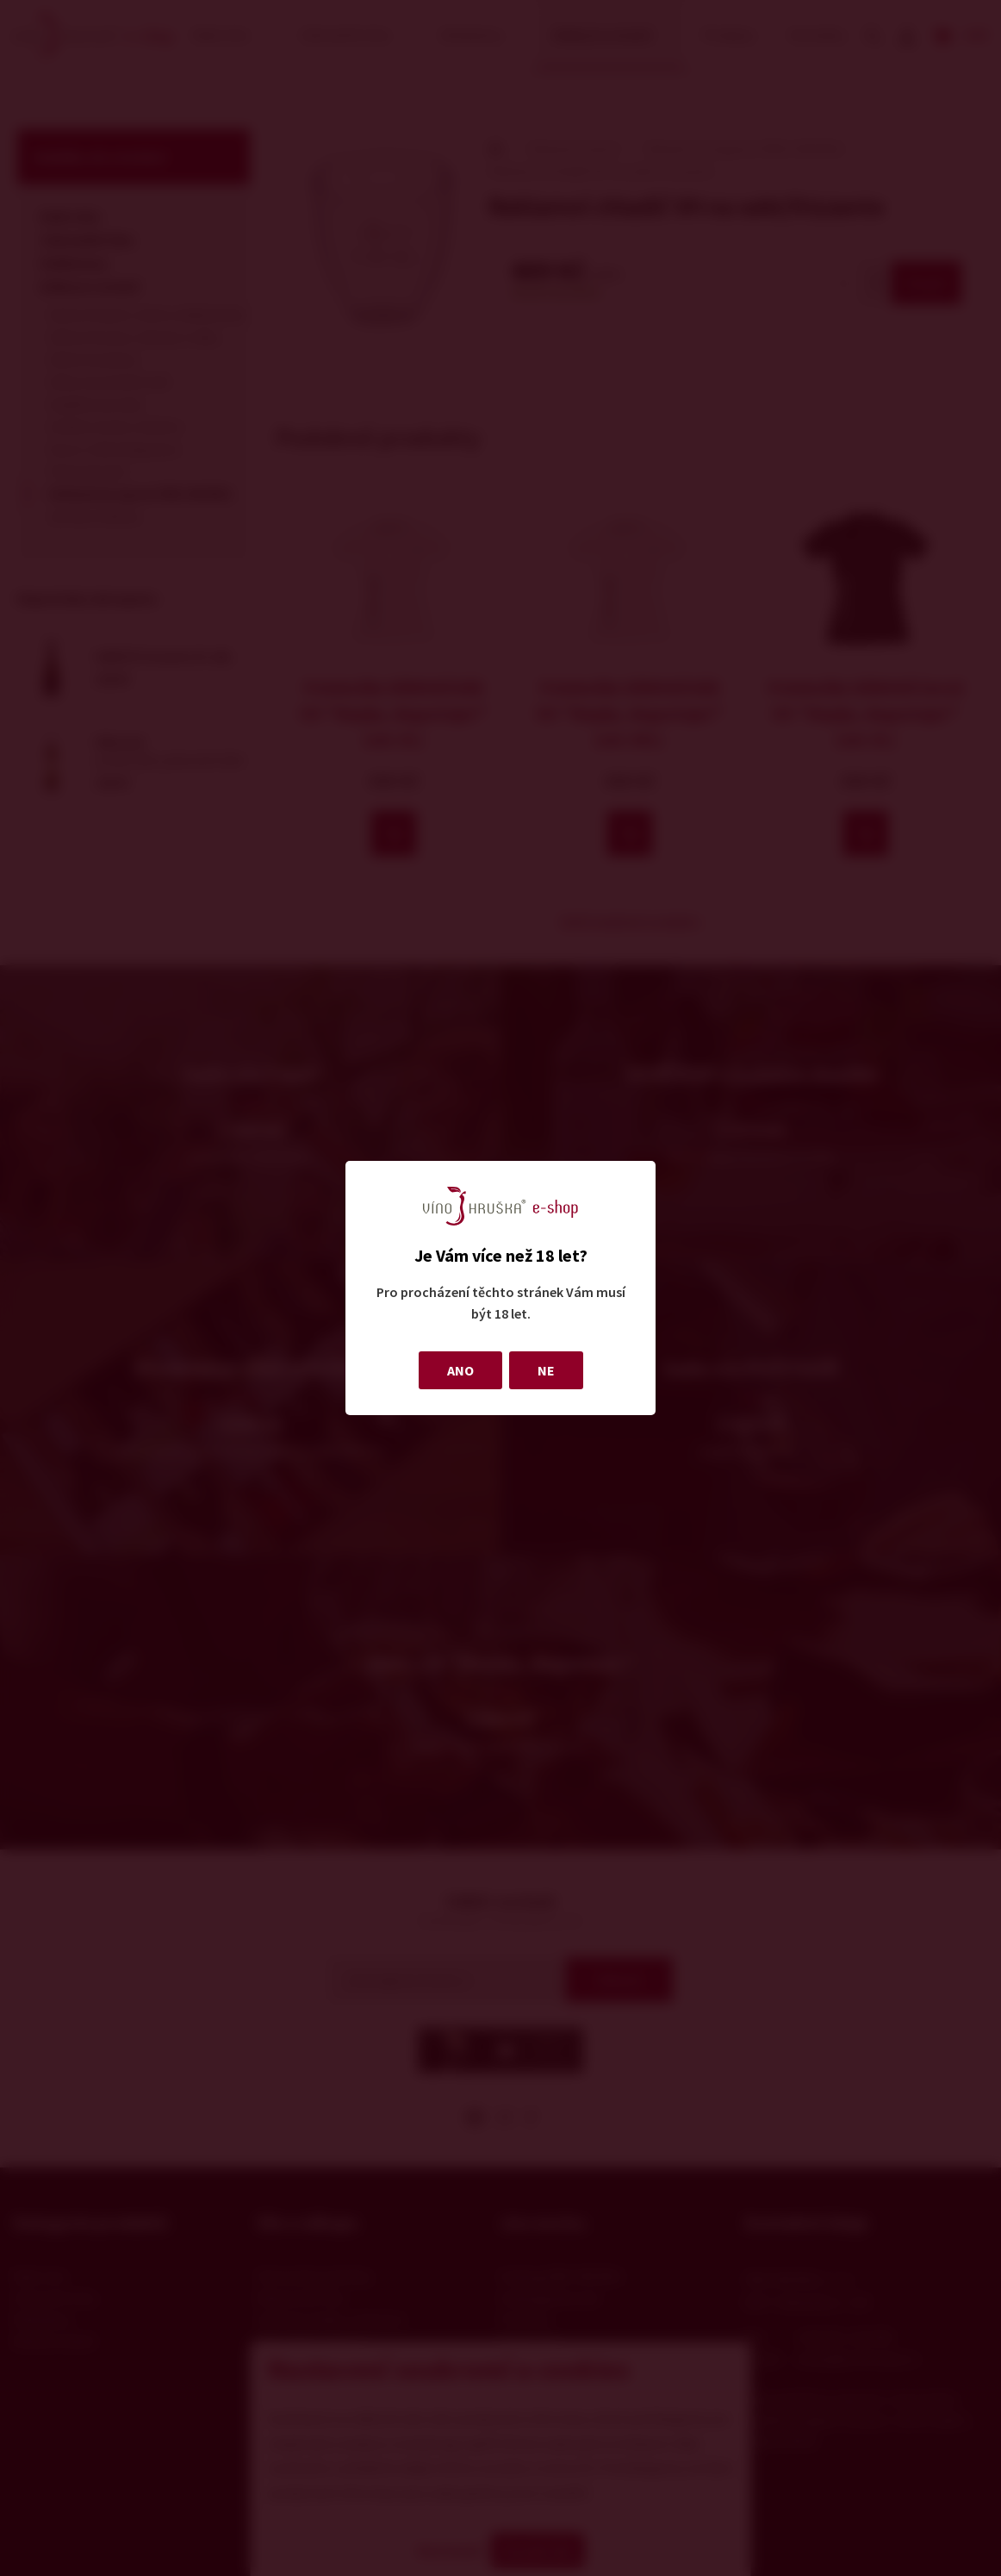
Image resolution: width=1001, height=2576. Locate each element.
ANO (460, 1370)
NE (546, 1370)
